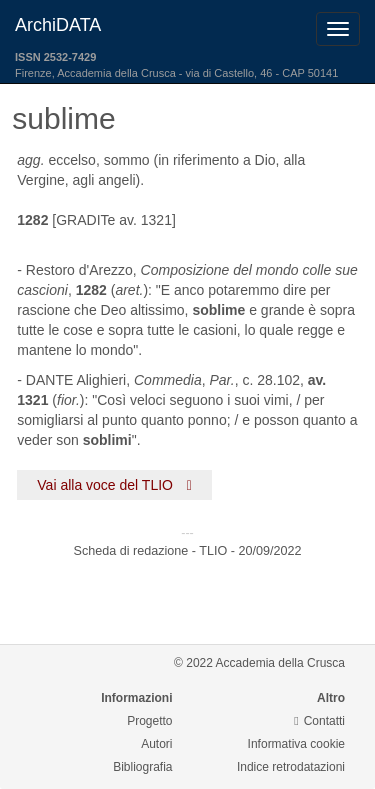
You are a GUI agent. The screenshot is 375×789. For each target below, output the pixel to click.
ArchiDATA (58, 25)
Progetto (149, 721)
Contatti (319, 721)
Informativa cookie (296, 744)
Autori (156, 744)
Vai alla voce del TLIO (114, 485)
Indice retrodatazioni (291, 767)
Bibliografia (142, 767)
